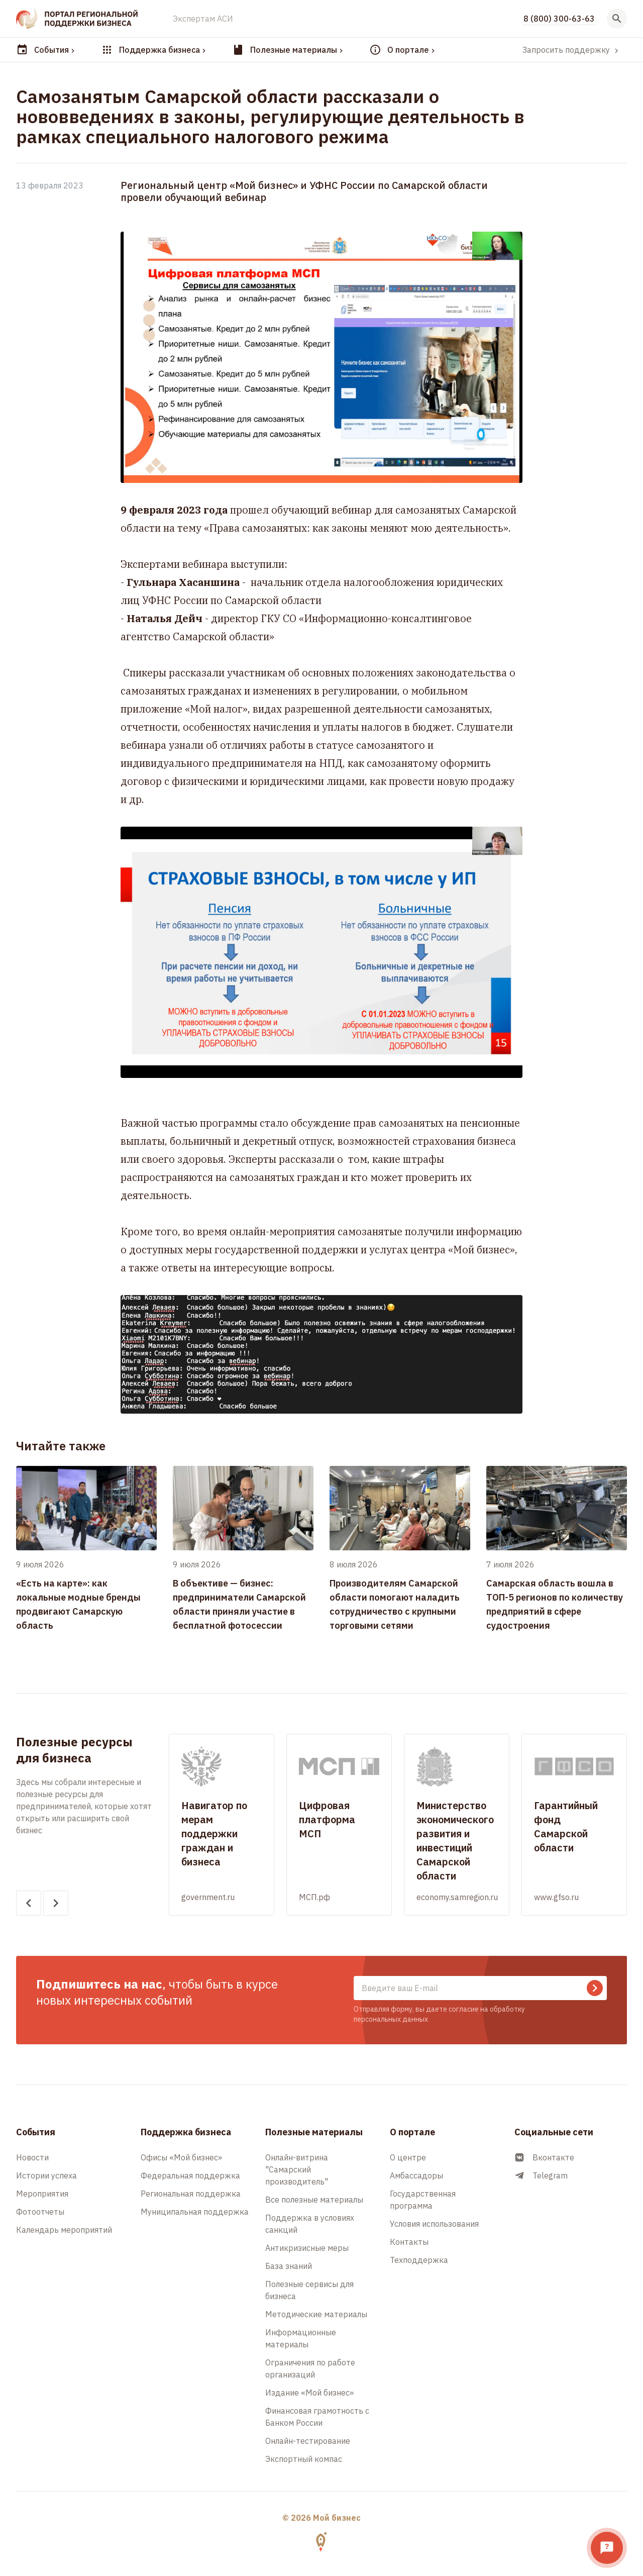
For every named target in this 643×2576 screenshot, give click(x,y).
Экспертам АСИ (203, 19)
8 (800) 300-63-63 (559, 19)
